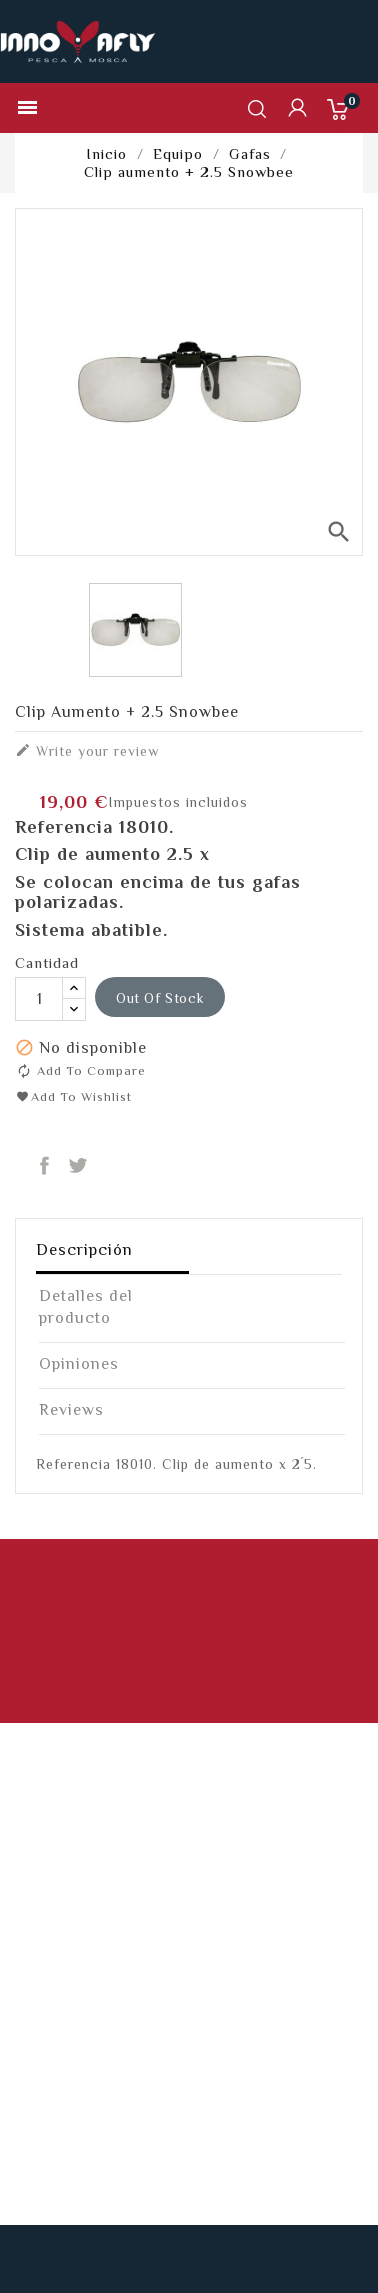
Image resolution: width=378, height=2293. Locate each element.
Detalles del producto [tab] (86, 1307)
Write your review (87, 750)
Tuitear (78, 1166)
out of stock (160, 998)
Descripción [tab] (84, 1250)
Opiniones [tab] (79, 1364)
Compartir (44, 1166)
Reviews (71, 1410)
